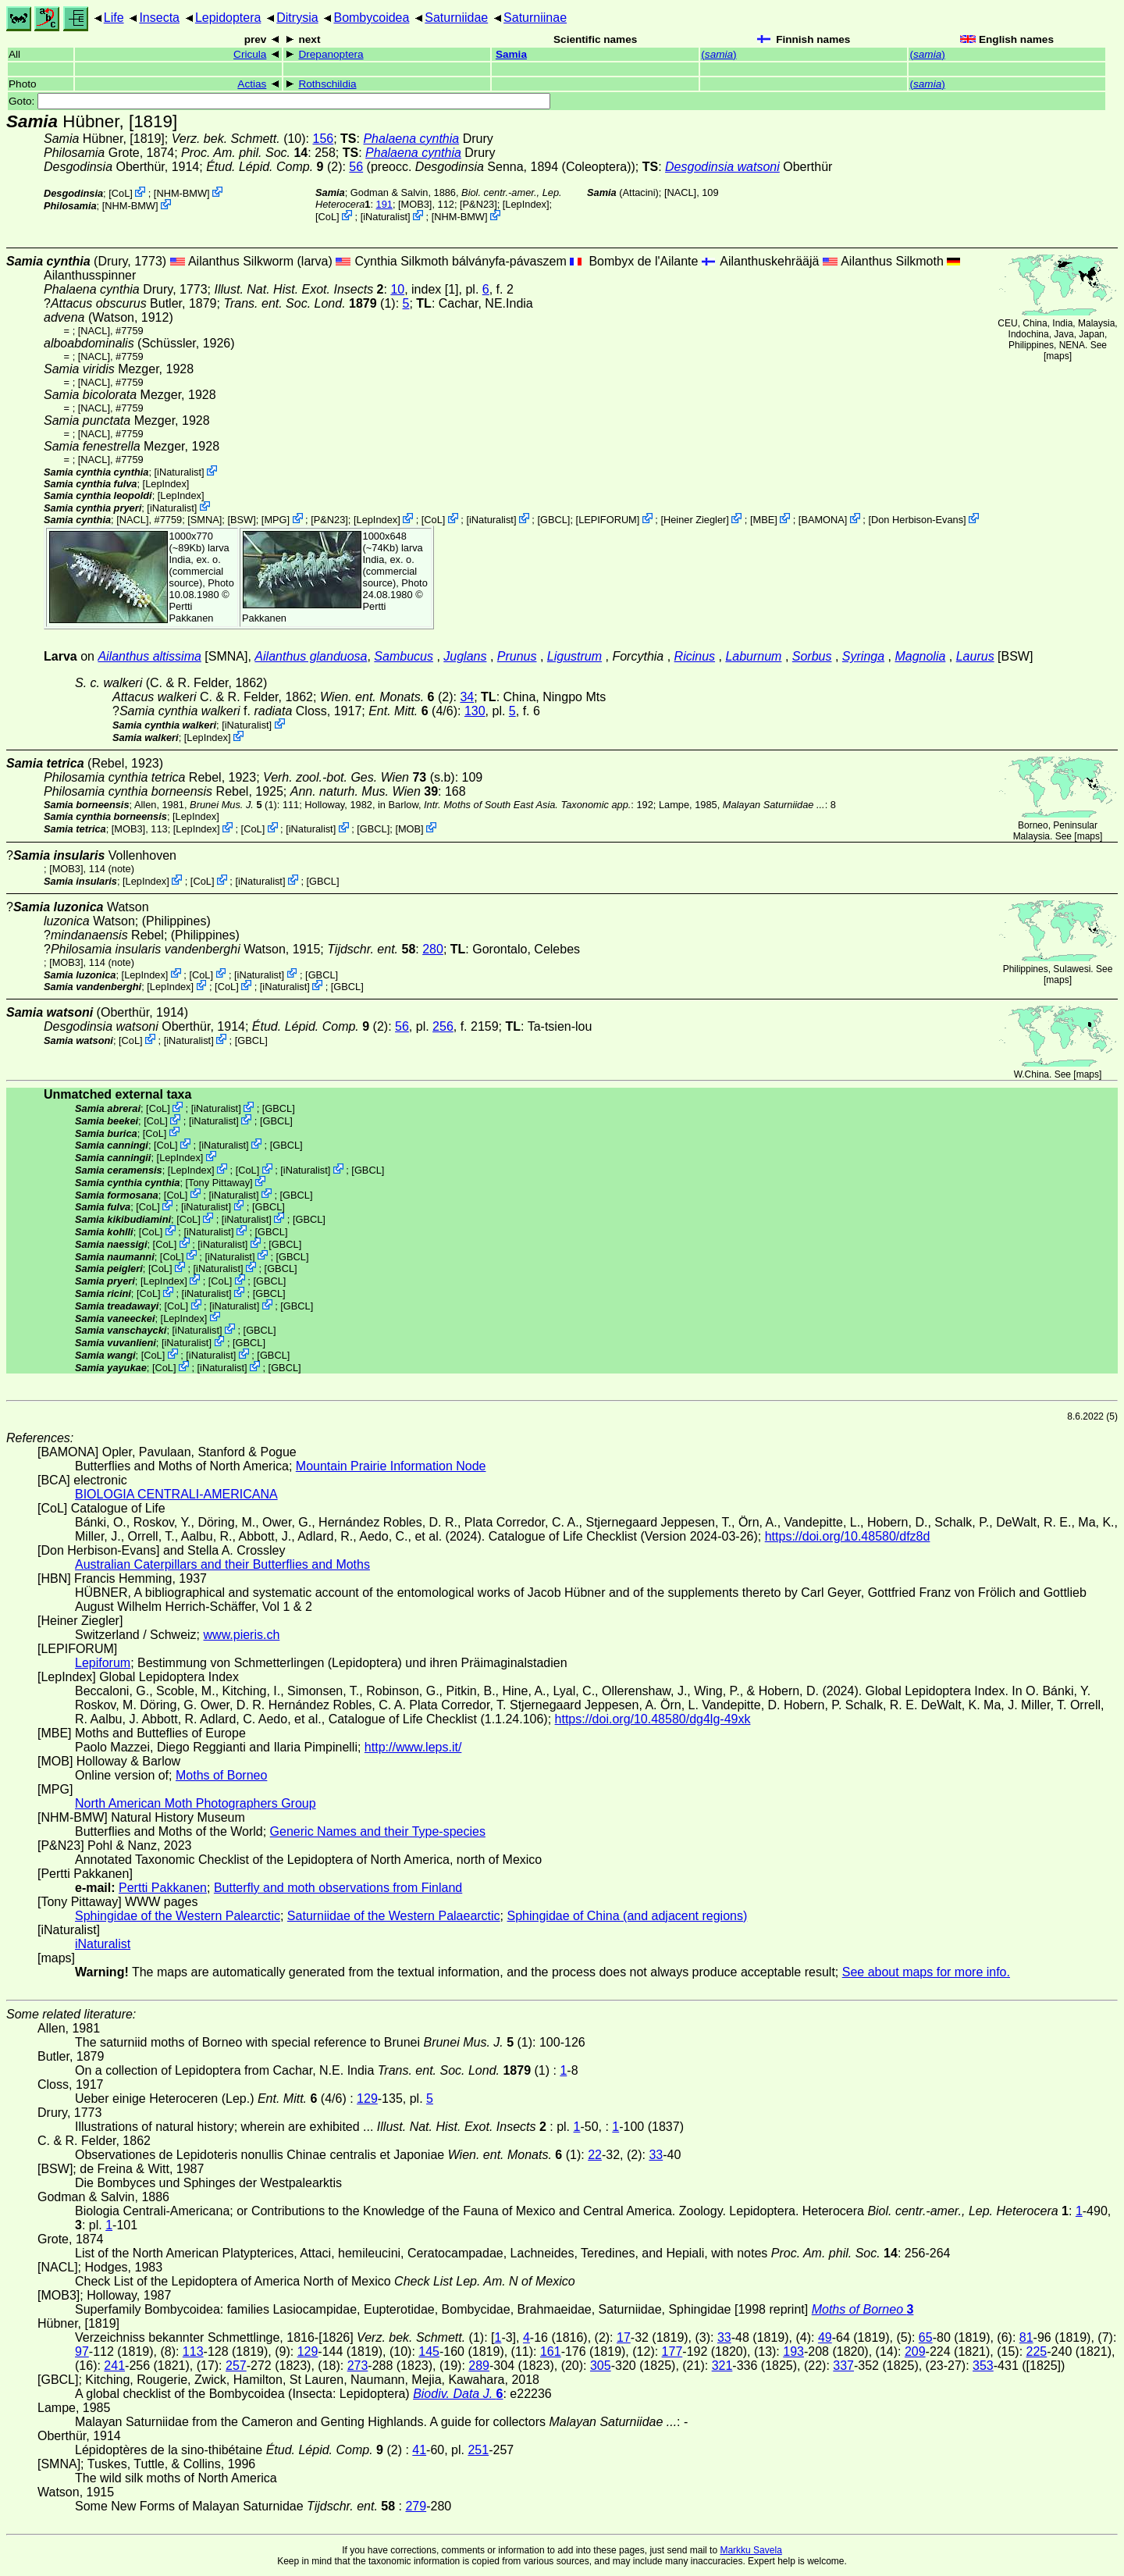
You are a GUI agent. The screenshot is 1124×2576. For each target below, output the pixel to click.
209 (915, 2351)
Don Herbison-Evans (917, 520)
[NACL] (680, 192)
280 (432, 949)
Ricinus (694, 656)
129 (367, 2098)
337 (843, 2365)
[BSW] (241, 520)
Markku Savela (750, 2550)
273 (357, 2365)
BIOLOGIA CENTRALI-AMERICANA (176, 1494)
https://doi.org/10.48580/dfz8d (847, 1536)
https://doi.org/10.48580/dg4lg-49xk (653, 1719)
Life (114, 17)
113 (193, 2351)
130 (475, 711)
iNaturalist (385, 217)
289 (478, 2365)
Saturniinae (535, 17)
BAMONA (822, 520)
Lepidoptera (228, 17)
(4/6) (412, 711)
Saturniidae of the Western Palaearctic (393, 1915)
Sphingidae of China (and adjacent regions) (627, 1915)
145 (428, 2351)
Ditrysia (297, 17)
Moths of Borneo (221, 1775)
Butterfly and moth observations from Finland (338, 1887)
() (718, 54)
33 (656, 2154)
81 (1026, 2337)
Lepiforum (102, 1662)
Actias (251, 84)
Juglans (464, 656)
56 (356, 166)
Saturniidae (456, 17)
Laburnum (753, 656)
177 (672, 2351)
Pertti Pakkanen (191, 612)
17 (624, 2337)
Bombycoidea (371, 17)
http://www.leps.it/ (413, 1747)
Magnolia (920, 656)
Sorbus (812, 656)
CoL (121, 193)
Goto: (279, 101)
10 (397, 289)
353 (983, 2365)
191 (384, 204)
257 (236, 2365)
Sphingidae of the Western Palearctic (177, 1915)
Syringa (863, 656)
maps (1057, 356)
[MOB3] (415, 204)
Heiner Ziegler (694, 520)
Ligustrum (574, 656)
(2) (274, 166)
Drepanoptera (330, 54)
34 (467, 697)
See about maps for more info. (926, 1972)
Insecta (159, 17)
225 (1037, 2351)
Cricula (249, 54)
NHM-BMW (181, 193)
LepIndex (525, 204)
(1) (309, 303)
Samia (511, 54)
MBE (763, 520)
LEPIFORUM (607, 520)
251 (478, 2450)
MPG (275, 520)
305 (600, 2365)
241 (114, 2365)
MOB (409, 829)
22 (595, 2154)
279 (415, 2506)
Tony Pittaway (219, 1182)
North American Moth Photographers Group (195, 1803)
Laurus (975, 656)
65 (926, 2337)
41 (419, 2450)
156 (322, 138)
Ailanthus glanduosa (310, 656)
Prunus (517, 656)
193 (793, 2351)
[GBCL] (553, 520)
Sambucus (403, 656)
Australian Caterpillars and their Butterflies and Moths (222, 1564)
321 (722, 2365)
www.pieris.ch (242, 1634)
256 (443, 1026)
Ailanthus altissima (149, 656)
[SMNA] (204, 520)
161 (550, 2351)
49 (825, 2337)
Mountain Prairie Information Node (391, 1466)
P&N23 (479, 204)
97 (82, 2351)
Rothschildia (327, 84)
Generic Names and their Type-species (378, 1831)
